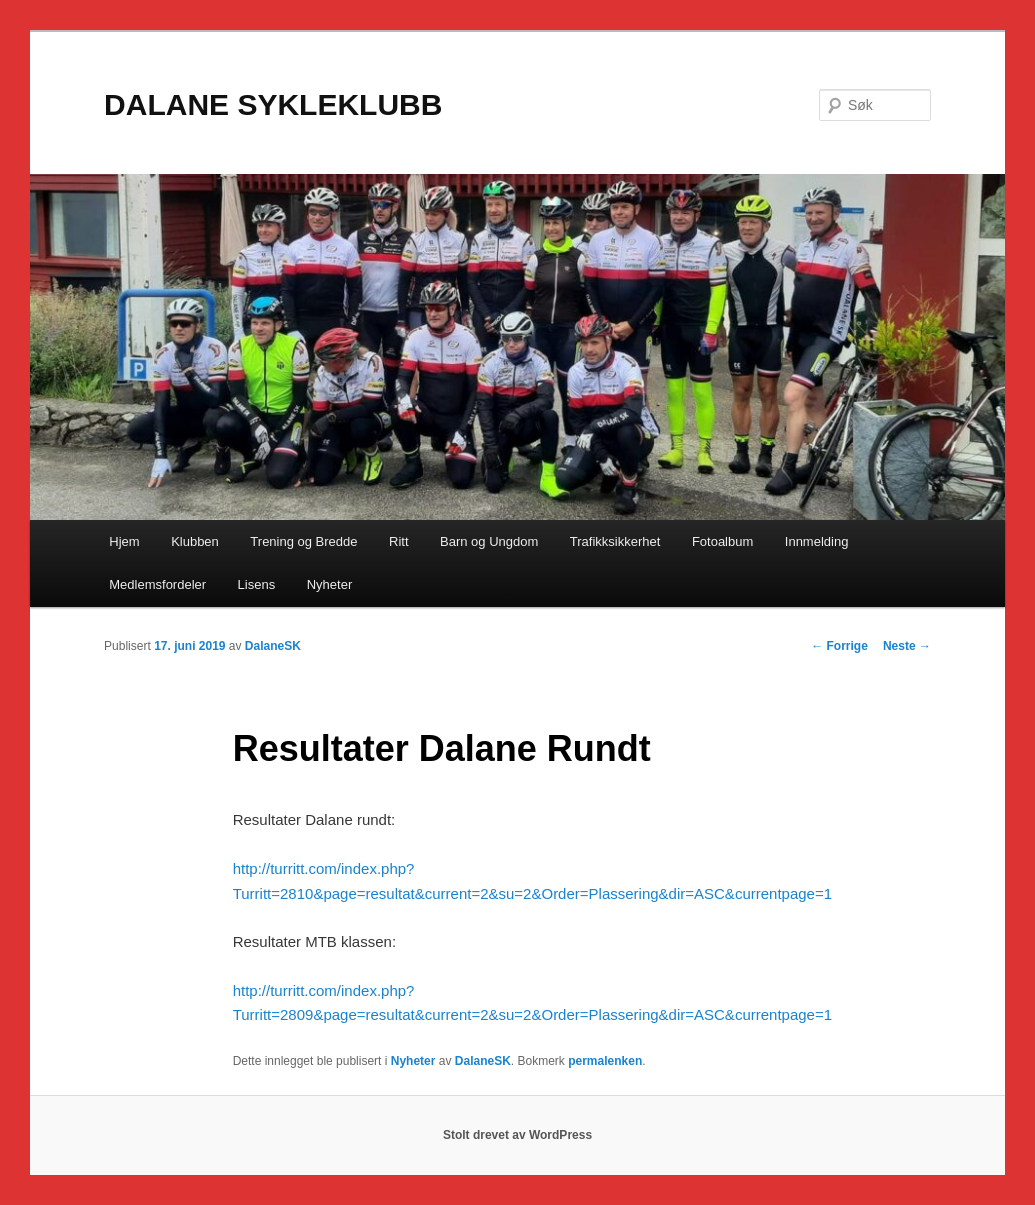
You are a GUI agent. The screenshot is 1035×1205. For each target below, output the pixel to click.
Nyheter (330, 584)
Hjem (124, 541)
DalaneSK (273, 646)
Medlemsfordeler (157, 584)
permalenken (605, 1061)
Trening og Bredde (303, 541)
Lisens (257, 584)
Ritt (399, 541)
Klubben (195, 541)
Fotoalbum (722, 541)
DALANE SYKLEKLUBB (273, 104)
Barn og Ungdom (489, 541)
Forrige (839, 646)
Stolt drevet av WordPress (517, 1135)
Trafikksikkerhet (615, 541)
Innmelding (817, 541)
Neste (907, 646)
